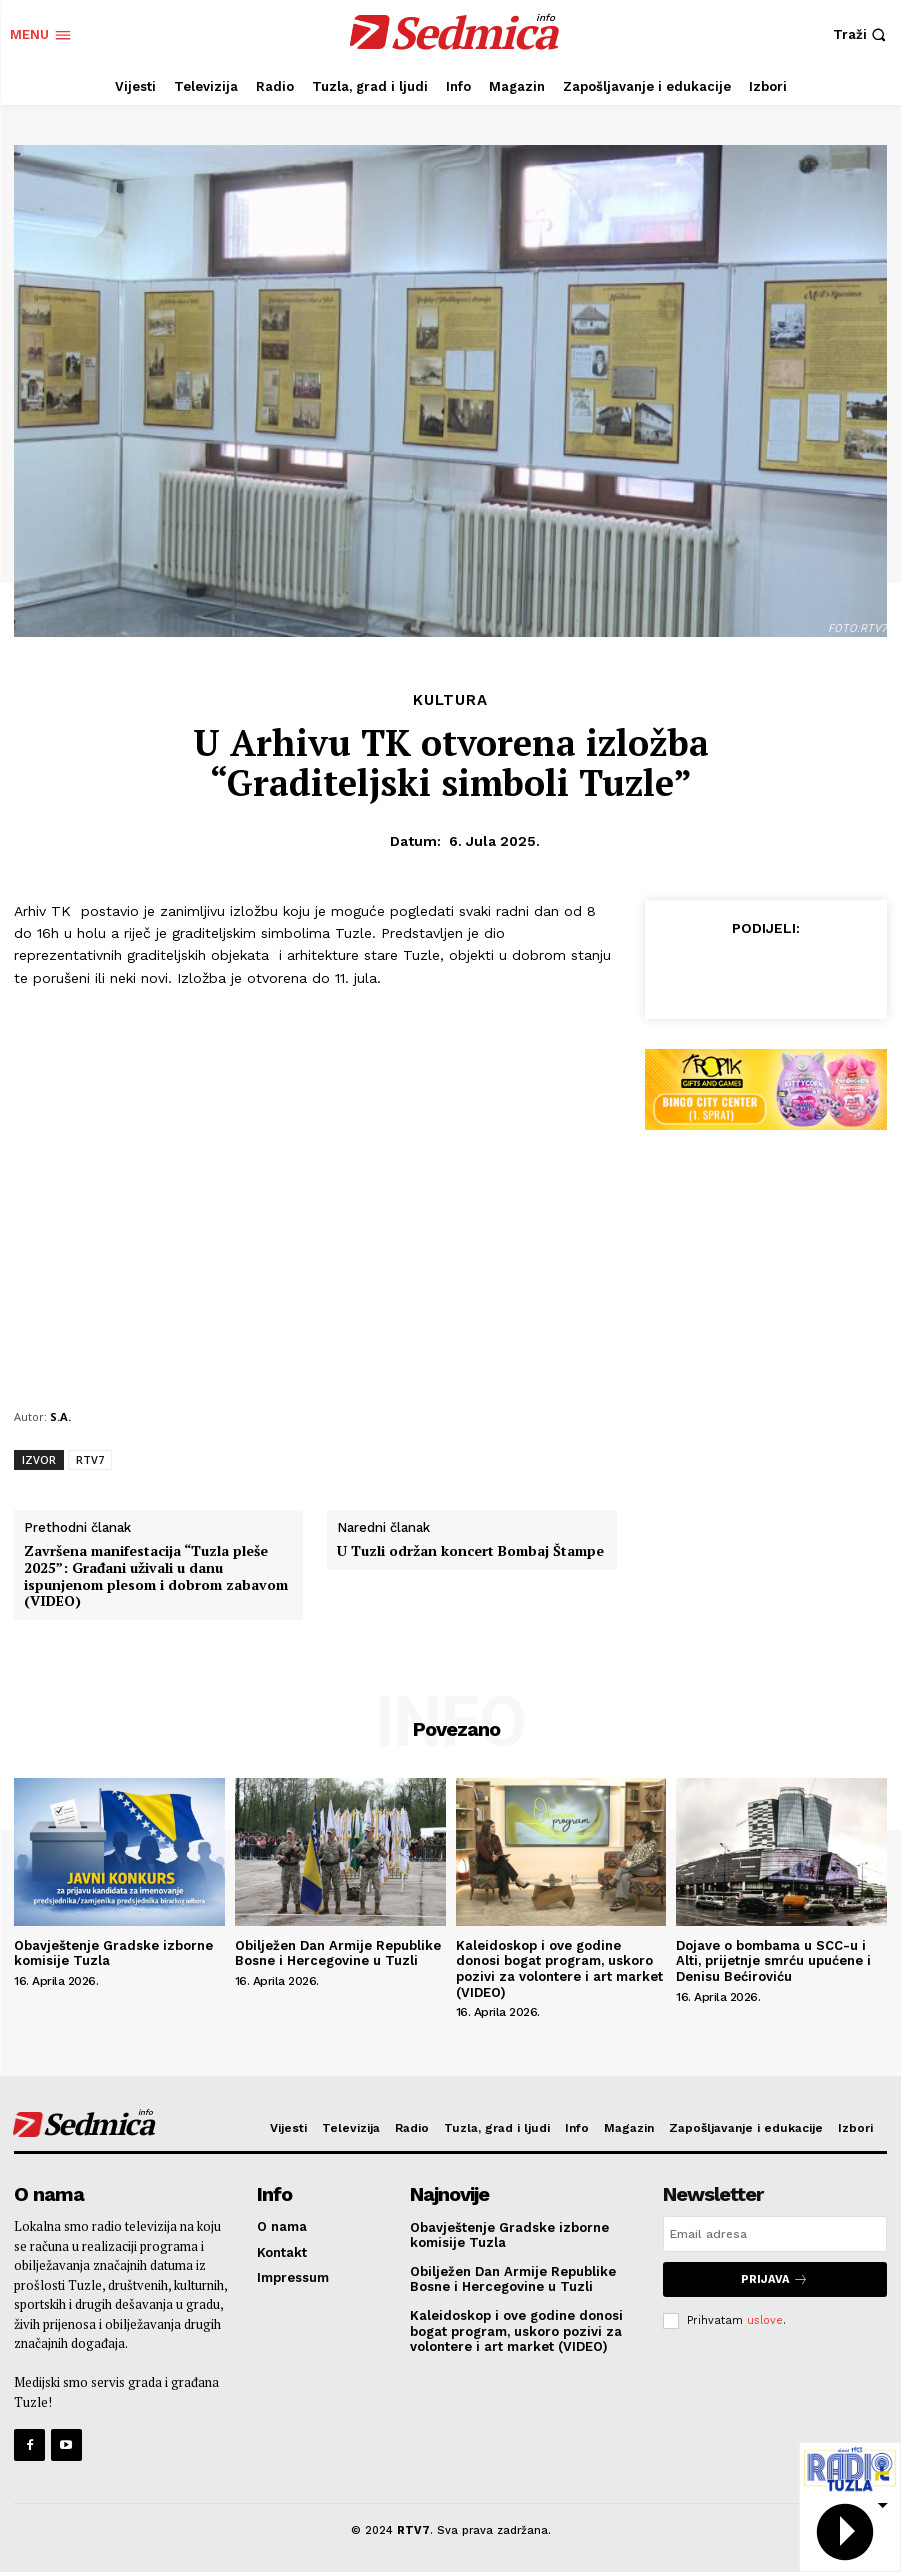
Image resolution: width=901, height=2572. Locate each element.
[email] (775, 2234)
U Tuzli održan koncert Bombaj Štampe (470, 1551)
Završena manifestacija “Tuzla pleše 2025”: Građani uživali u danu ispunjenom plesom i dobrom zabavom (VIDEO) (156, 1576)
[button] (862, 34)
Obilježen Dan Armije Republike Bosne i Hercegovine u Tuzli (338, 1953)
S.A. (60, 1416)
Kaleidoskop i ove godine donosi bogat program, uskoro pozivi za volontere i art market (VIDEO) (559, 1969)
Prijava (774, 2279)
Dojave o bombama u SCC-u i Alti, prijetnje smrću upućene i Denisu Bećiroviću (773, 1961)
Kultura (450, 700)
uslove (765, 2319)
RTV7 (90, 1459)
